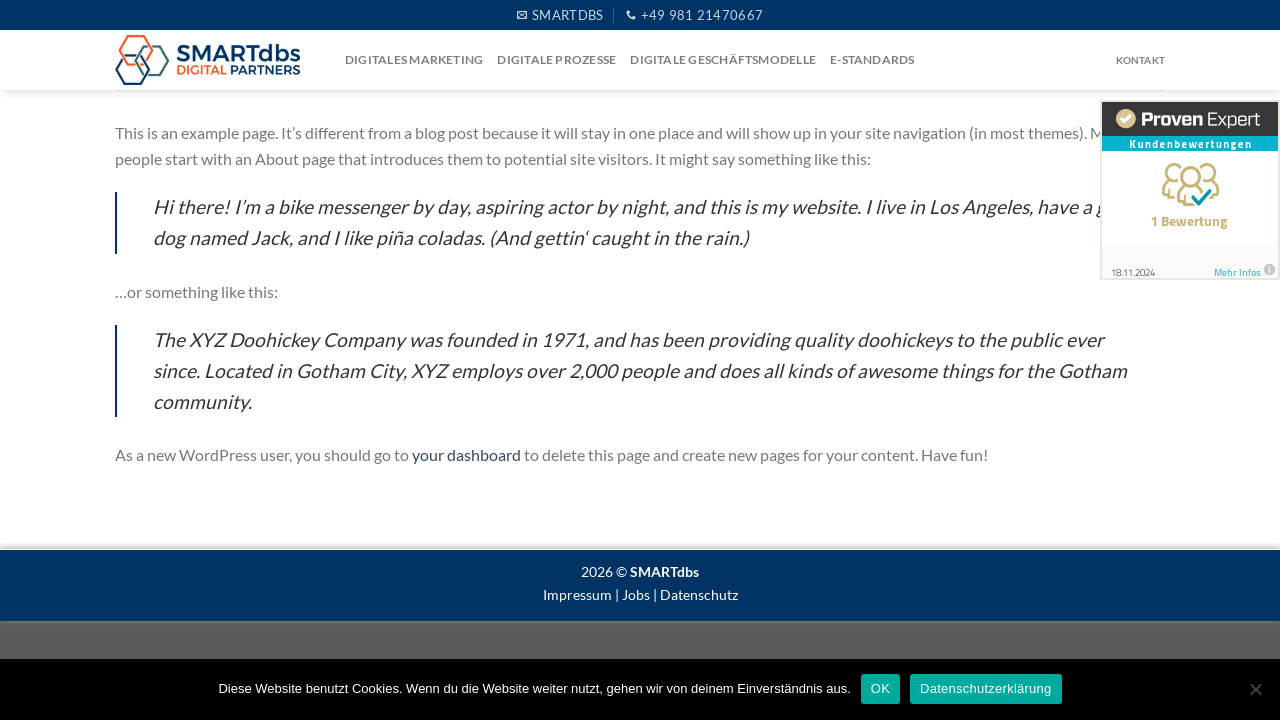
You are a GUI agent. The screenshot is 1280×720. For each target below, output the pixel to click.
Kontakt (1140, 60)
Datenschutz (699, 594)
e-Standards (872, 59)
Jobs (636, 594)
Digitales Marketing (414, 59)
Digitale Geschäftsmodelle (723, 59)
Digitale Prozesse (556, 59)
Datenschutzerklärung (985, 688)
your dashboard (466, 454)
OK (880, 688)
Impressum (577, 594)
